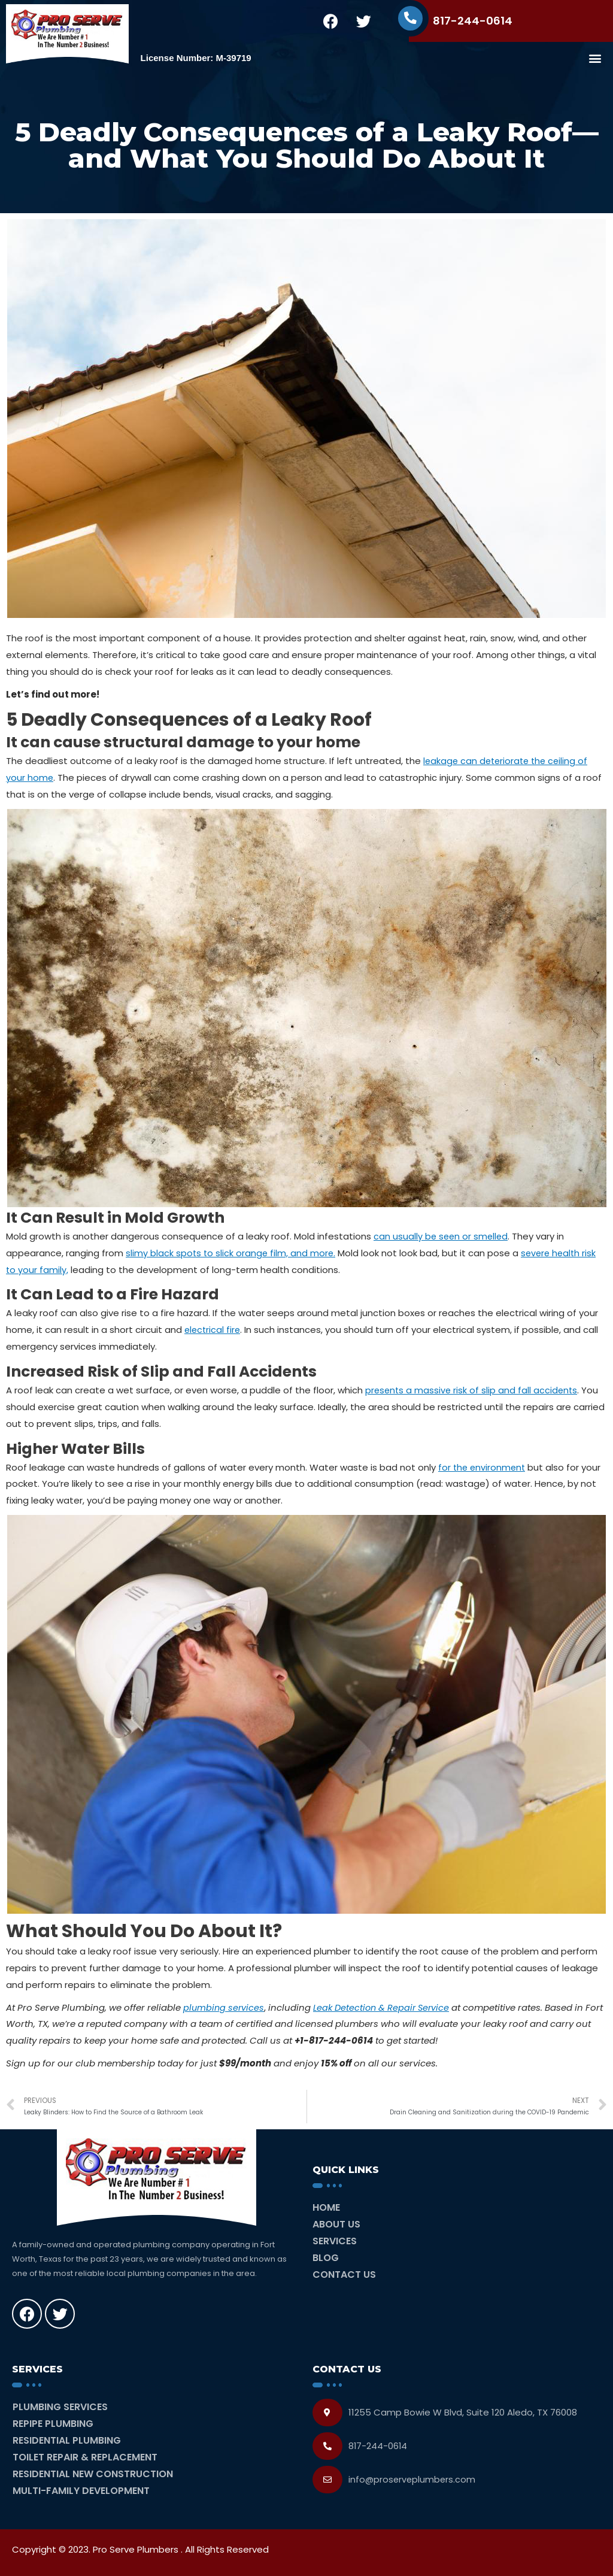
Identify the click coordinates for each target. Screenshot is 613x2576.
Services (334, 2241)
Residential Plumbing (67, 2440)
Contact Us (344, 2274)
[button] (595, 58)
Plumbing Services (60, 2407)
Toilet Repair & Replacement (85, 2457)
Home (326, 2207)
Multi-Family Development (81, 2491)
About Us (336, 2224)
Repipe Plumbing (53, 2423)
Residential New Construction (93, 2474)
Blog (325, 2258)
